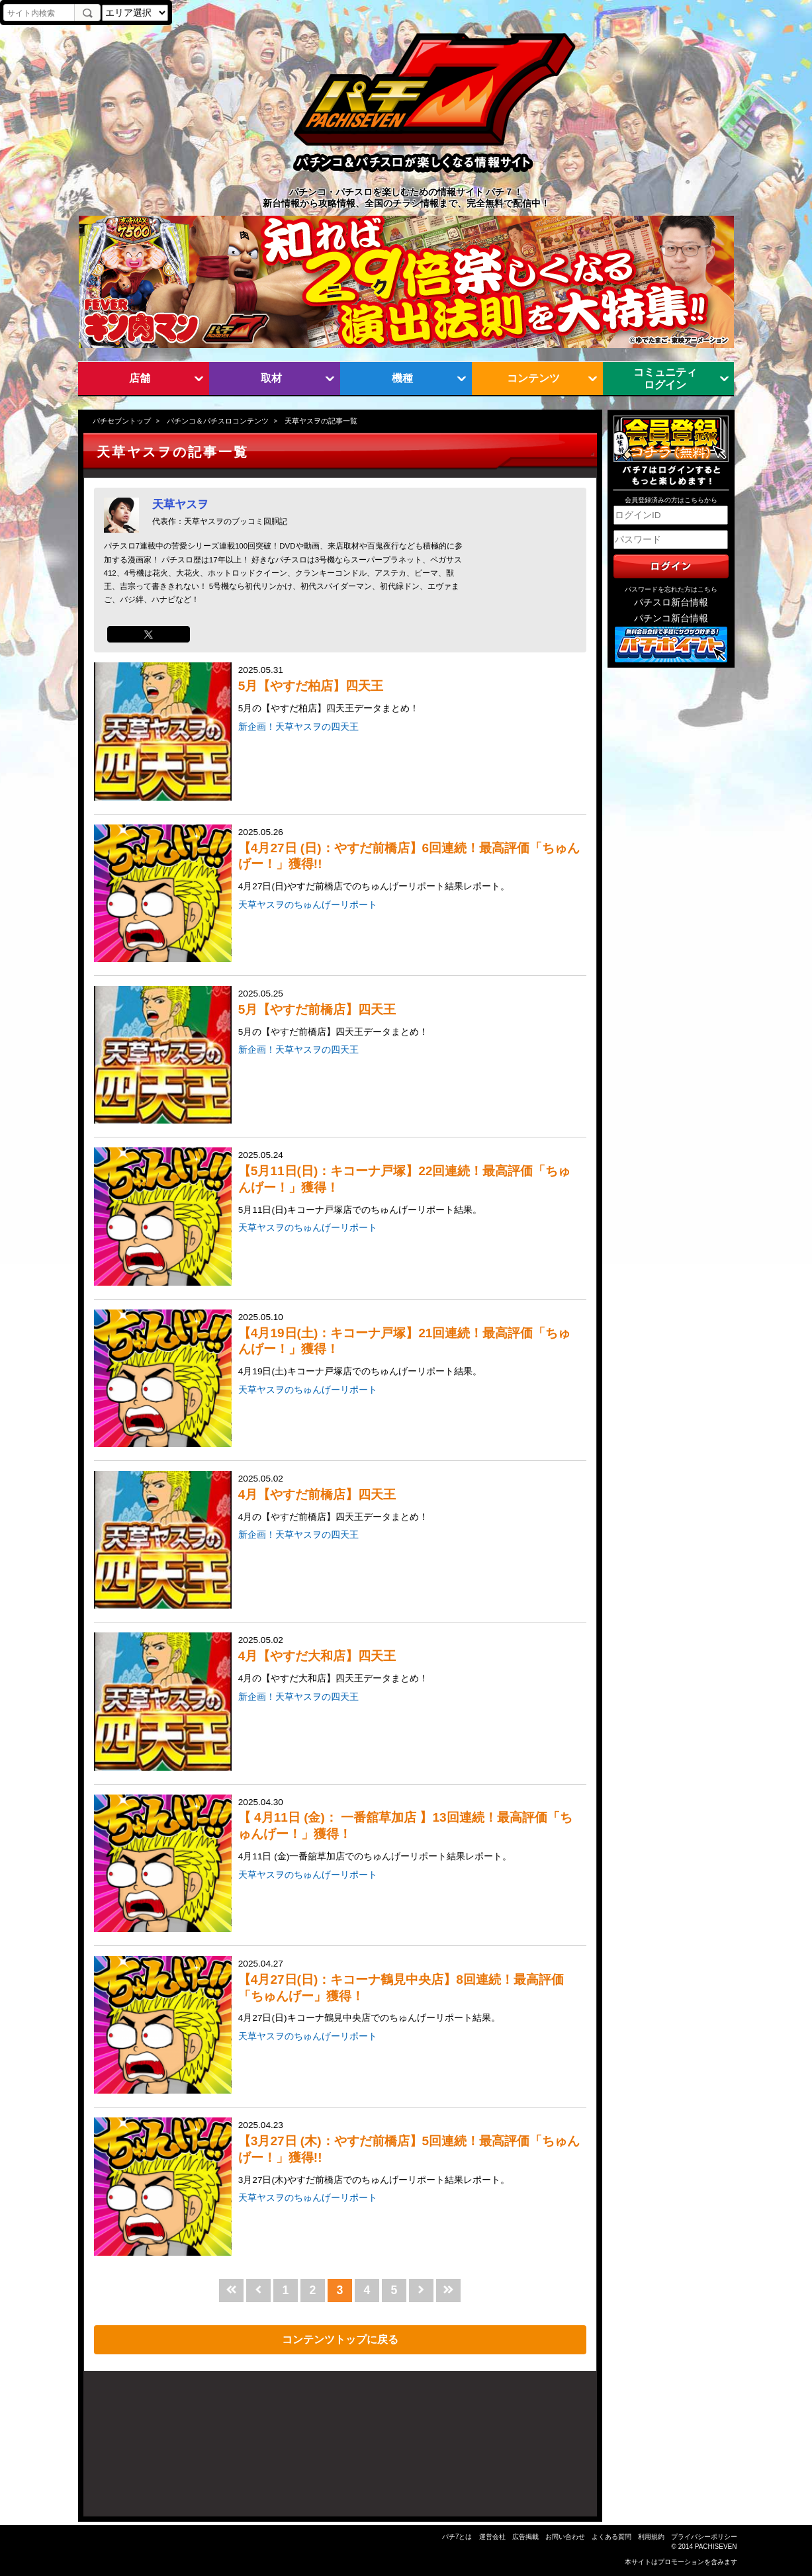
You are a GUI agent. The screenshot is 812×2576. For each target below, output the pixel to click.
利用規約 (651, 2536)
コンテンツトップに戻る (340, 2339)
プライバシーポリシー (704, 2536)
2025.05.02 (410, 1499)
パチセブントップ (122, 421)
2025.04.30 (410, 1830)
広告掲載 (525, 2536)
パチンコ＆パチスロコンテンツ (218, 421)
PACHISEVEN (716, 2546)
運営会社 (492, 2536)
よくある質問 (611, 2536)
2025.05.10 (410, 1345)
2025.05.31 (410, 690)
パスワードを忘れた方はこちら (671, 589)
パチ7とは (457, 2536)
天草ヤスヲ (180, 504)
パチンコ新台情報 (671, 618)
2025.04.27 (410, 1992)
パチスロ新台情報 (671, 602)
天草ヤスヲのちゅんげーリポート (307, 905)
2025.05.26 (410, 860)
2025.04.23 (410, 2153)
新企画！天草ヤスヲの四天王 (298, 727)
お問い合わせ (565, 2536)
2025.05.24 (410, 1183)
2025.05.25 (410, 1014)
